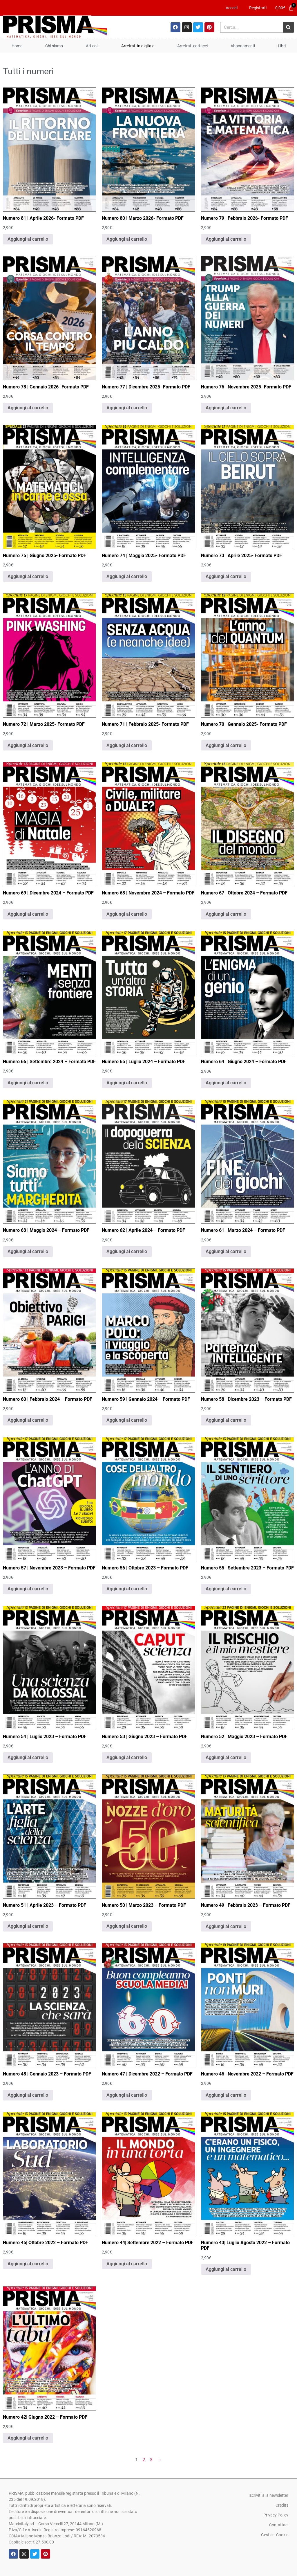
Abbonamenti (243, 46)
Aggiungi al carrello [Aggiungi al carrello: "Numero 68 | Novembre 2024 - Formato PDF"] (126, 914)
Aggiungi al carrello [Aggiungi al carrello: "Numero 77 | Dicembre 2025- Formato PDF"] (126, 408)
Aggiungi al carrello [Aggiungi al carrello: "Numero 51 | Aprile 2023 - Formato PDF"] (28, 1926)
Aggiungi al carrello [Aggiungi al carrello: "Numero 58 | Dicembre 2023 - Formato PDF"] (226, 1420)
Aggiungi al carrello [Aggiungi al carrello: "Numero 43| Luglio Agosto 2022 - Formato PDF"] (226, 2269)
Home (17, 46)
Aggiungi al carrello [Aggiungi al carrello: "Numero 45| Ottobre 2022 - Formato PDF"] (28, 2264)
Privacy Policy (275, 2515)
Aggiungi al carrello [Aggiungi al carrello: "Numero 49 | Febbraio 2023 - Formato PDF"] (226, 1926)
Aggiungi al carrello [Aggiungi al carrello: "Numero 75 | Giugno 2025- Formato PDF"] (28, 576)
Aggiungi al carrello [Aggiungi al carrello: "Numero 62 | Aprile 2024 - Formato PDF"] (126, 1251)
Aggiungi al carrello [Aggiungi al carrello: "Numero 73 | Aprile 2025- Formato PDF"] (226, 576)
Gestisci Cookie (274, 2534)
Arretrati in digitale (137, 46)
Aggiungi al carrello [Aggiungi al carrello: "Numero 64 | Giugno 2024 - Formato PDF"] (226, 1083)
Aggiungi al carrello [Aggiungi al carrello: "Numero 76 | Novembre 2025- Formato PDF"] (226, 408)
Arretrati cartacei (192, 46)
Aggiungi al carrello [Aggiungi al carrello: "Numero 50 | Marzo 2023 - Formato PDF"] (126, 1926)
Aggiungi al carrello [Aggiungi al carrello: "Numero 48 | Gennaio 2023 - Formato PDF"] (28, 2095)
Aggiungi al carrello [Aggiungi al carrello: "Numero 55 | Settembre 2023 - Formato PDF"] (226, 1589)
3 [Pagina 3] (151, 2459)
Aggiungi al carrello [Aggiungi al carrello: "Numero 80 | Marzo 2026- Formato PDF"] (126, 239)
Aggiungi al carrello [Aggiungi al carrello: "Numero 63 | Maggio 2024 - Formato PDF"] (28, 1251)
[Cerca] (288, 27)
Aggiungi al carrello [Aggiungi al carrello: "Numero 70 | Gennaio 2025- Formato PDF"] (226, 745)
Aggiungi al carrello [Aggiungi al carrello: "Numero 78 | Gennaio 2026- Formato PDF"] (28, 408)
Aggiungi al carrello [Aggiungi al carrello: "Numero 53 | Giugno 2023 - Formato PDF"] (126, 1757)
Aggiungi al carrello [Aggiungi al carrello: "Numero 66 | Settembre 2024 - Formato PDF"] (28, 1083)
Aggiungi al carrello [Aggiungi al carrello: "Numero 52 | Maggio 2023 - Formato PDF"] (226, 1757)
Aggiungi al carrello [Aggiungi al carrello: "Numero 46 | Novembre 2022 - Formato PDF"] (226, 2095)
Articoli (92, 46)
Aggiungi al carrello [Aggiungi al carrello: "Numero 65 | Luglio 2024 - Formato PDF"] (126, 1083)
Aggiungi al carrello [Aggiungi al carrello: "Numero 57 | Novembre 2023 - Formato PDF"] (28, 1589)
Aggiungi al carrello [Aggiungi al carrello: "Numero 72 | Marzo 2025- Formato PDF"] (28, 745)
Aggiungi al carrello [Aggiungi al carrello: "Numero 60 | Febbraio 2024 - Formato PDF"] (28, 1420)
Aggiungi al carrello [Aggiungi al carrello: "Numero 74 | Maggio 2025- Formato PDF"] (126, 576)
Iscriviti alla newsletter (268, 2495)
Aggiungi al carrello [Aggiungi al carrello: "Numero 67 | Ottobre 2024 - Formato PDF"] (226, 914)
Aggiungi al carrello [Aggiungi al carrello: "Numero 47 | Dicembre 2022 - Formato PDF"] (126, 2095)
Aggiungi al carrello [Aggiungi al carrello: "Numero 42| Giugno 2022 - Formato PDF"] (28, 2438)
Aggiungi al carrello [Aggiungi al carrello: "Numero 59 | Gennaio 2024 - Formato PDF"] (126, 1420)
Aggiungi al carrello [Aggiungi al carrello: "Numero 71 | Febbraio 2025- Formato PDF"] (126, 745)
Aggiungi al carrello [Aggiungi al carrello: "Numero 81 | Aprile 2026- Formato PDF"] (28, 239)
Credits (282, 2505)
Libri (282, 46)
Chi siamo (54, 46)
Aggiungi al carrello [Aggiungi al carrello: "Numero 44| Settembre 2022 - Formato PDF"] (126, 2264)
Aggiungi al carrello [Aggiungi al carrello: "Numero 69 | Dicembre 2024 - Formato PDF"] (28, 914)
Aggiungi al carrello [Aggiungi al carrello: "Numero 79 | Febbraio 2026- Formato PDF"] (226, 239)
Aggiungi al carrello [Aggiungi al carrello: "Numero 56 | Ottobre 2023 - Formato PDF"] (126, 1589)
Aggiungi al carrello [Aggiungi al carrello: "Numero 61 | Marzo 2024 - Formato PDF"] (226, 1251)
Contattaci (278, 2525)
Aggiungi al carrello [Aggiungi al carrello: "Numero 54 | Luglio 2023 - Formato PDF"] (28, 1757)
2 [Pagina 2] (144, 2459)
